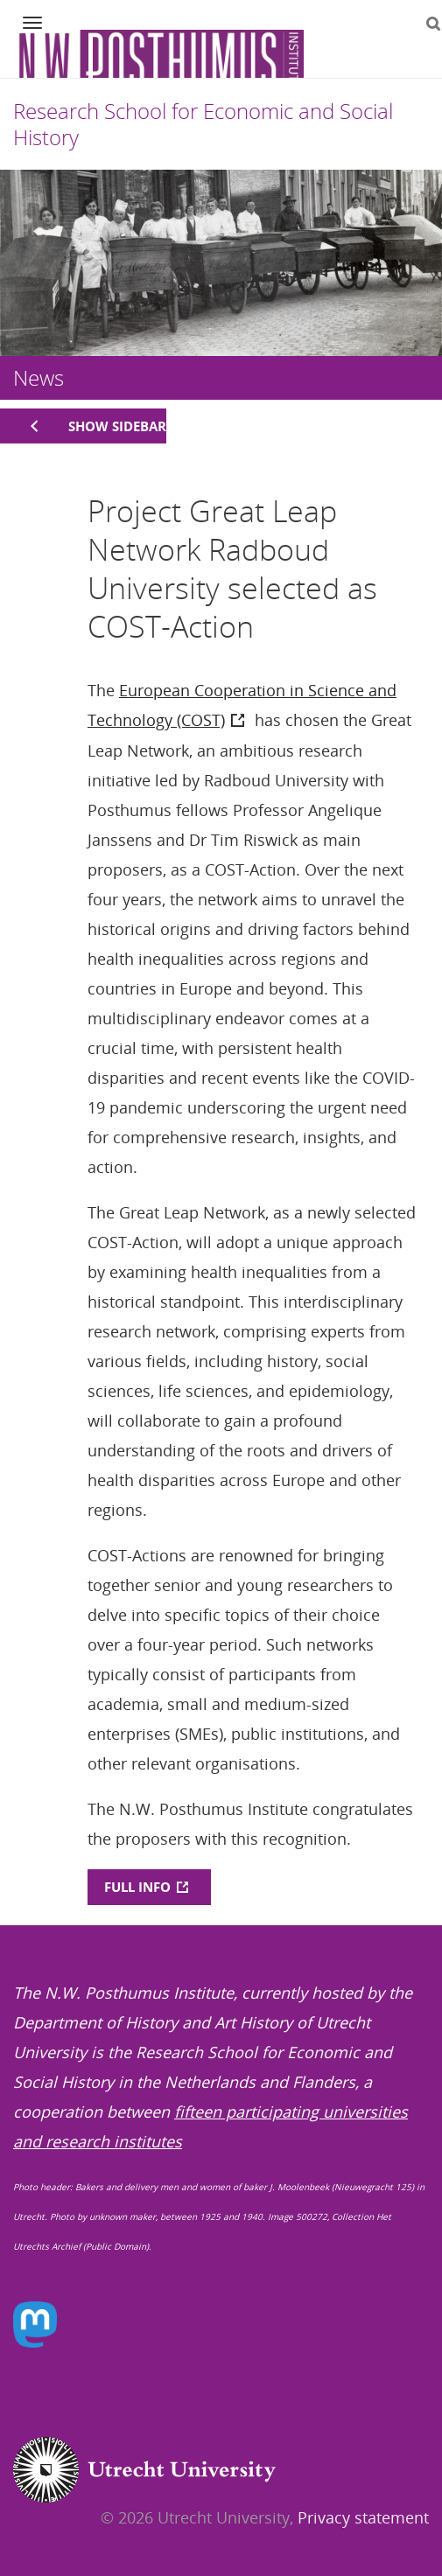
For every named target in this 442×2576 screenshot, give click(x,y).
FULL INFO (137, 1886)
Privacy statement (363, 2517)
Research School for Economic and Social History (203, 123)
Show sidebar (117, 426)
